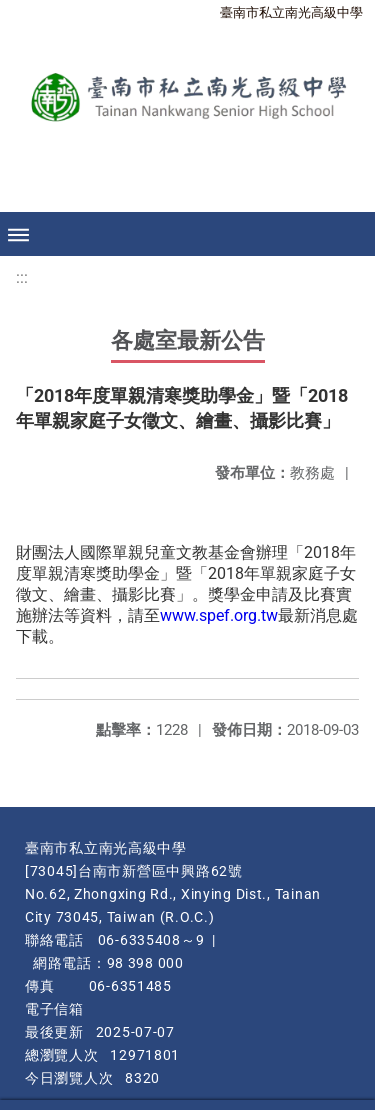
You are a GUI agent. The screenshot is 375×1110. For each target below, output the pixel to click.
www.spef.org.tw (219, 615)
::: (22, 277)
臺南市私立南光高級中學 (291, 12)
